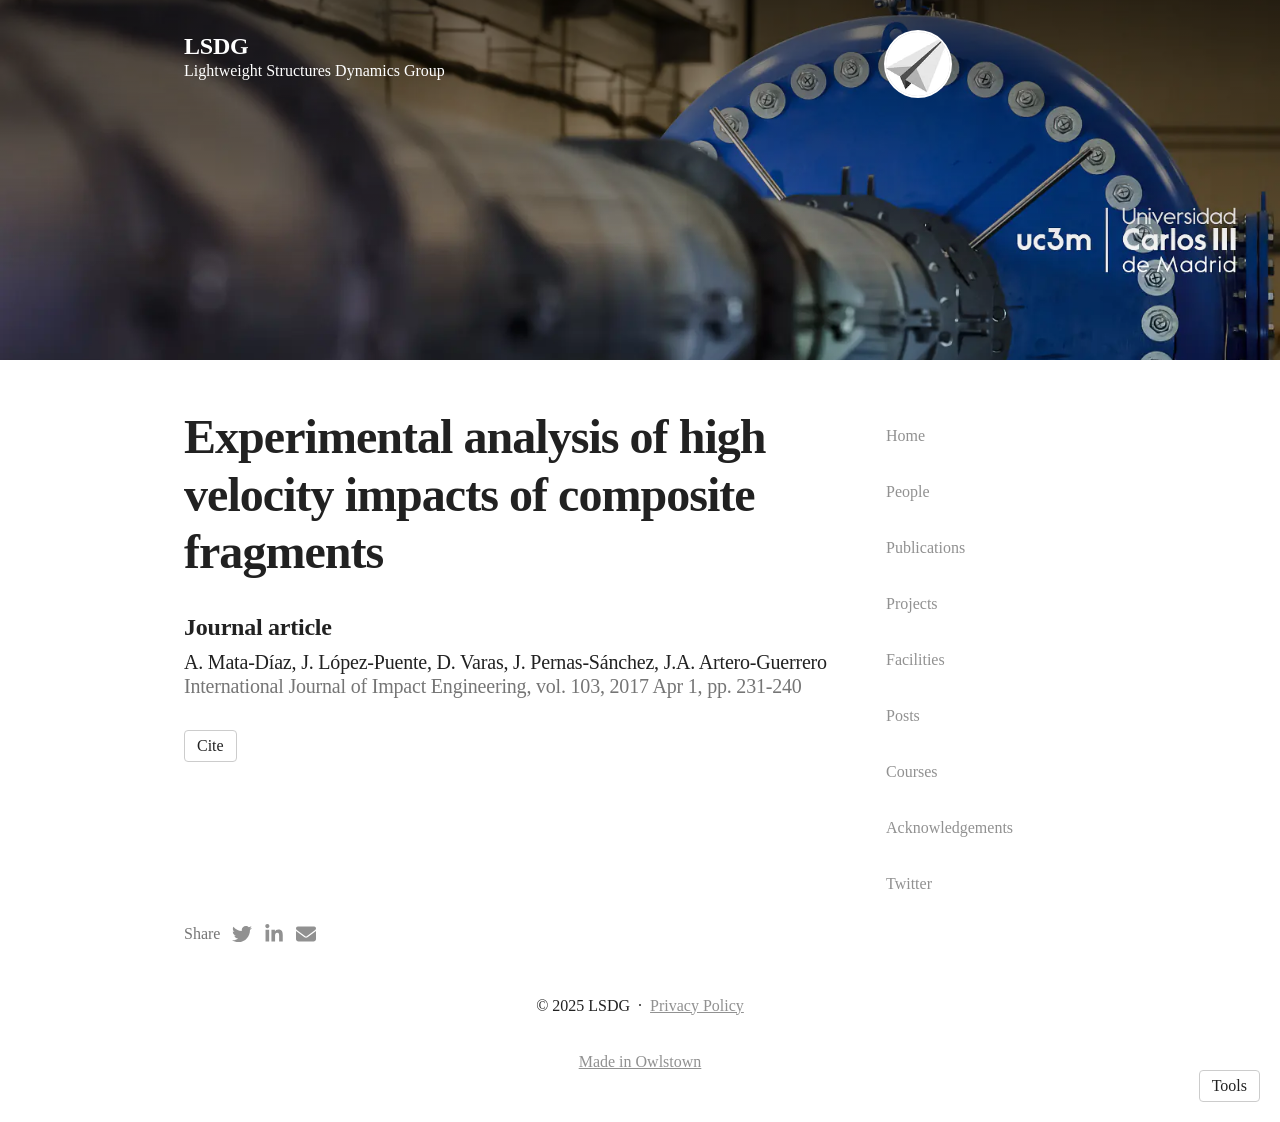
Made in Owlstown (640, 1061)
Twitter (909, 883)
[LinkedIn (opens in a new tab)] (274, 934)
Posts (903, 715)
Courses (912, 771)
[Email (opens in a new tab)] (306, 934)
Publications (925, 547)
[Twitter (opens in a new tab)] (242, 934)
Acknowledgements (949, 827)
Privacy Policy (697, 1005)
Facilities (915, 659)
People (908, 491)
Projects (912, 603)
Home (905, 435)
